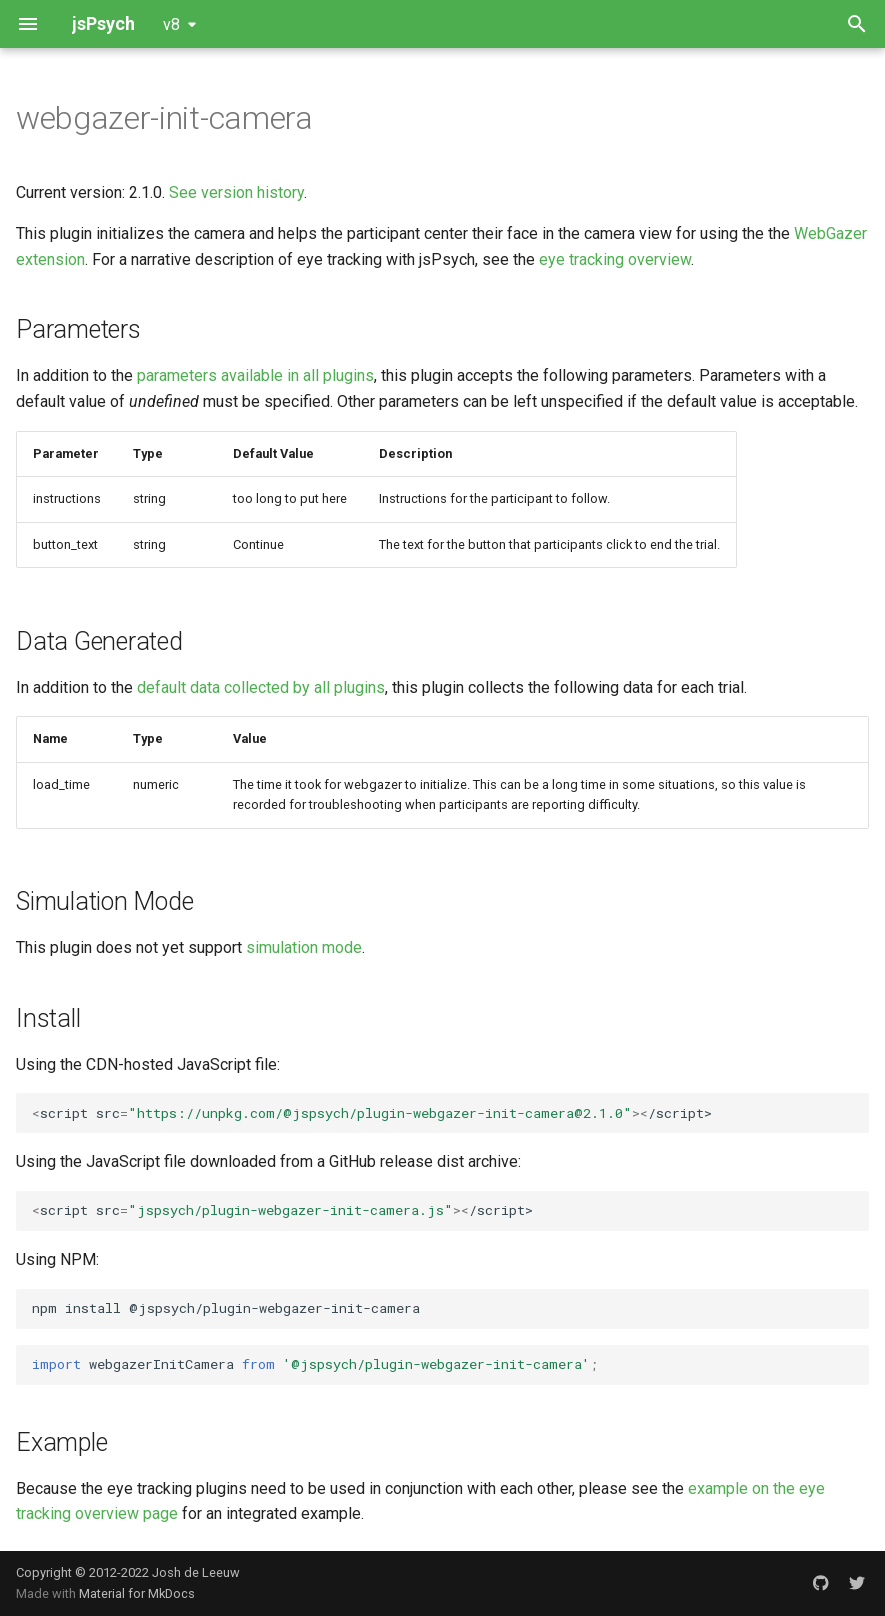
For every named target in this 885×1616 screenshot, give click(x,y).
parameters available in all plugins (255, 375)
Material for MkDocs (137, 1593)
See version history (236, 192)
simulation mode (304, 947)
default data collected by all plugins (261, 687)
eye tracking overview (615, 259)
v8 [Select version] (171, 24)
